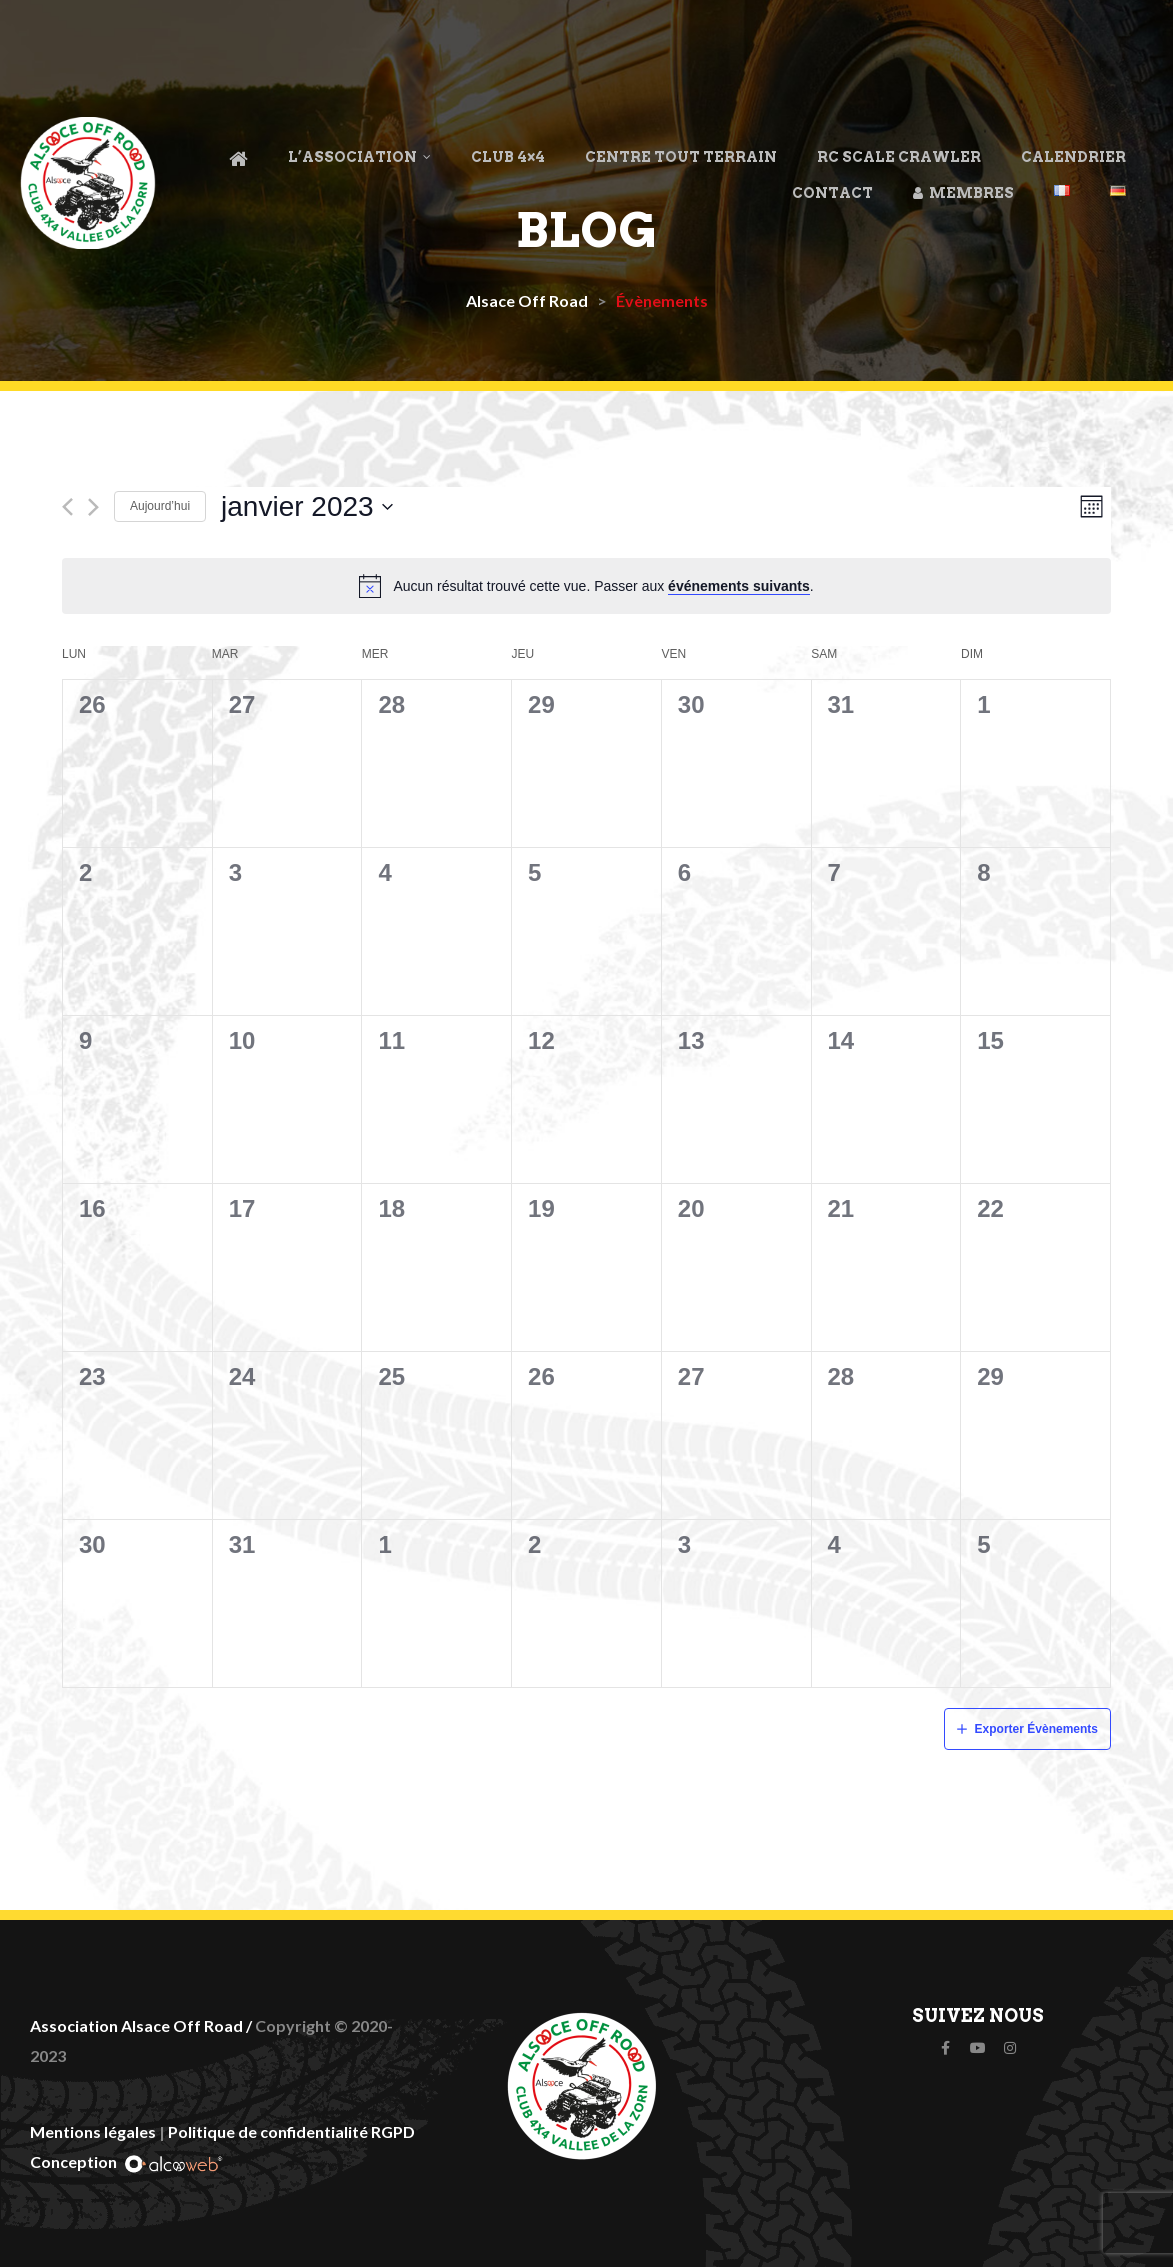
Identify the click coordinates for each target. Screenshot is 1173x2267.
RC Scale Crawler (899, 157)
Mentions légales (93, 2131)
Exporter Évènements (1036, 1729)
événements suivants (739, 586)
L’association (359, 157)
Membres (963, 193)
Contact (832, 193)
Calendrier (1073, 157)
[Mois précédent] (67, 507)
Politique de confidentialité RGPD (291, 2131)
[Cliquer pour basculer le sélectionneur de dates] (307, 507)
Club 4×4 (508, 157)
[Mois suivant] (93, 507)
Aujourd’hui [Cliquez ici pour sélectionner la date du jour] (160, 506)
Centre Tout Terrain (681, 157)
